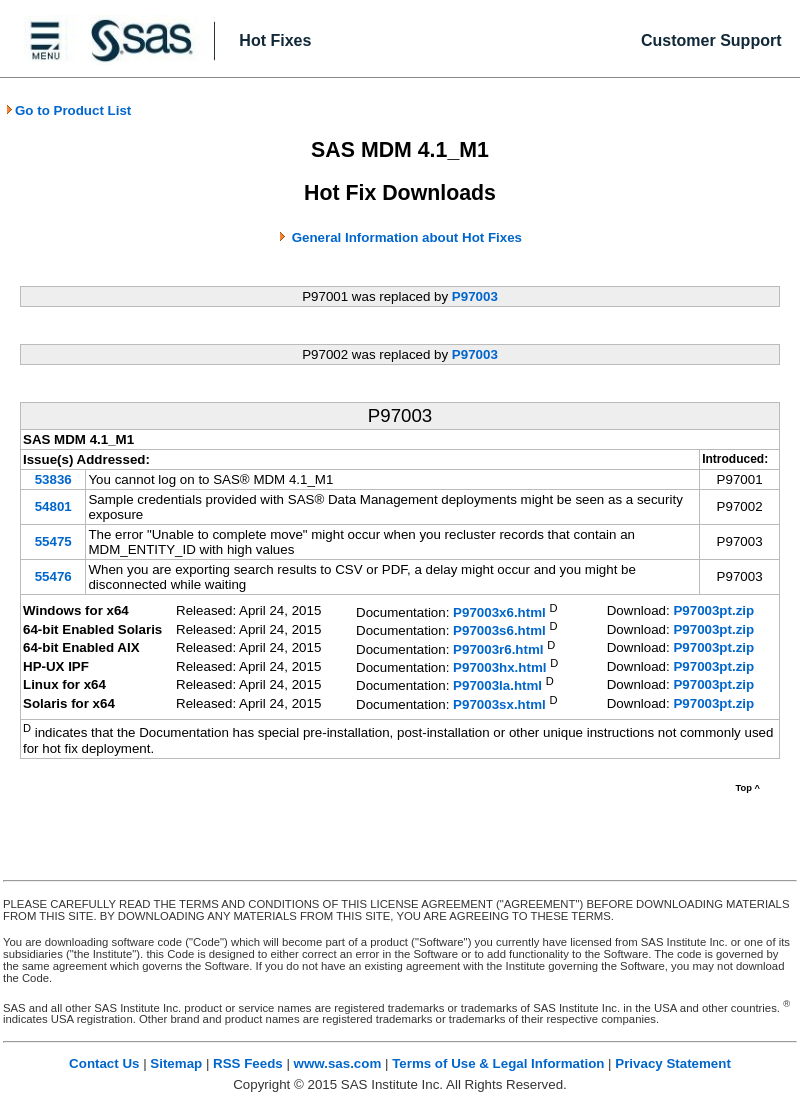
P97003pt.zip (713, 610)
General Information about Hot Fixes (407, 237)
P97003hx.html (499, 667)
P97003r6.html (498, 649)
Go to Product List (68, 110)
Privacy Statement (673, 1063)
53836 (53, 479)
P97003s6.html (499, 631)
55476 (53, 576)
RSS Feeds (248, 1063)
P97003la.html (497, 686)
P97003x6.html (499, 612)
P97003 (475, 296)
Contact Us (104, 1063)
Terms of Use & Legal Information (498, 1063)
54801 (53, 506)
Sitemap (176, 1063)
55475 (53, 541)
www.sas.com (338, 1063)
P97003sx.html (499, 704)
